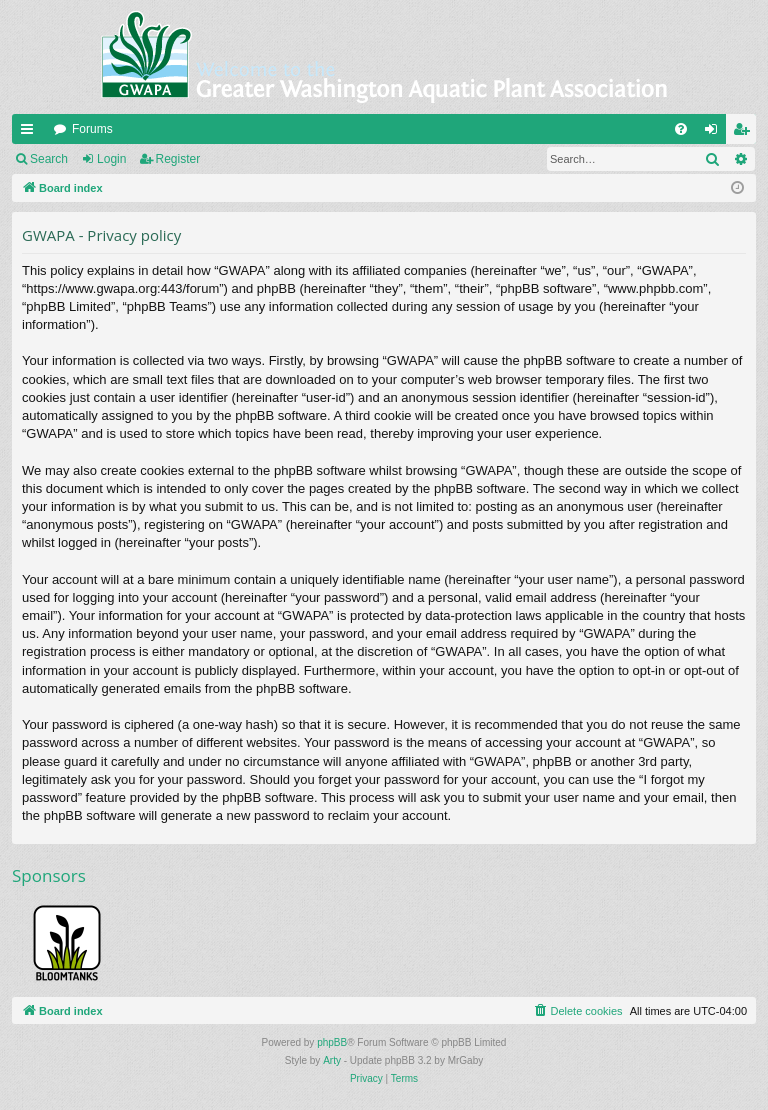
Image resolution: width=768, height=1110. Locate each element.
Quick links (31, 133)
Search (49, 159)
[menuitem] (681, 129)
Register (178, 159)
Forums (92, 129)
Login (111, 159)
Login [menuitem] (715, 133)
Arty (332, 1060)
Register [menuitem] (745, 133)
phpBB (332, 1042)
